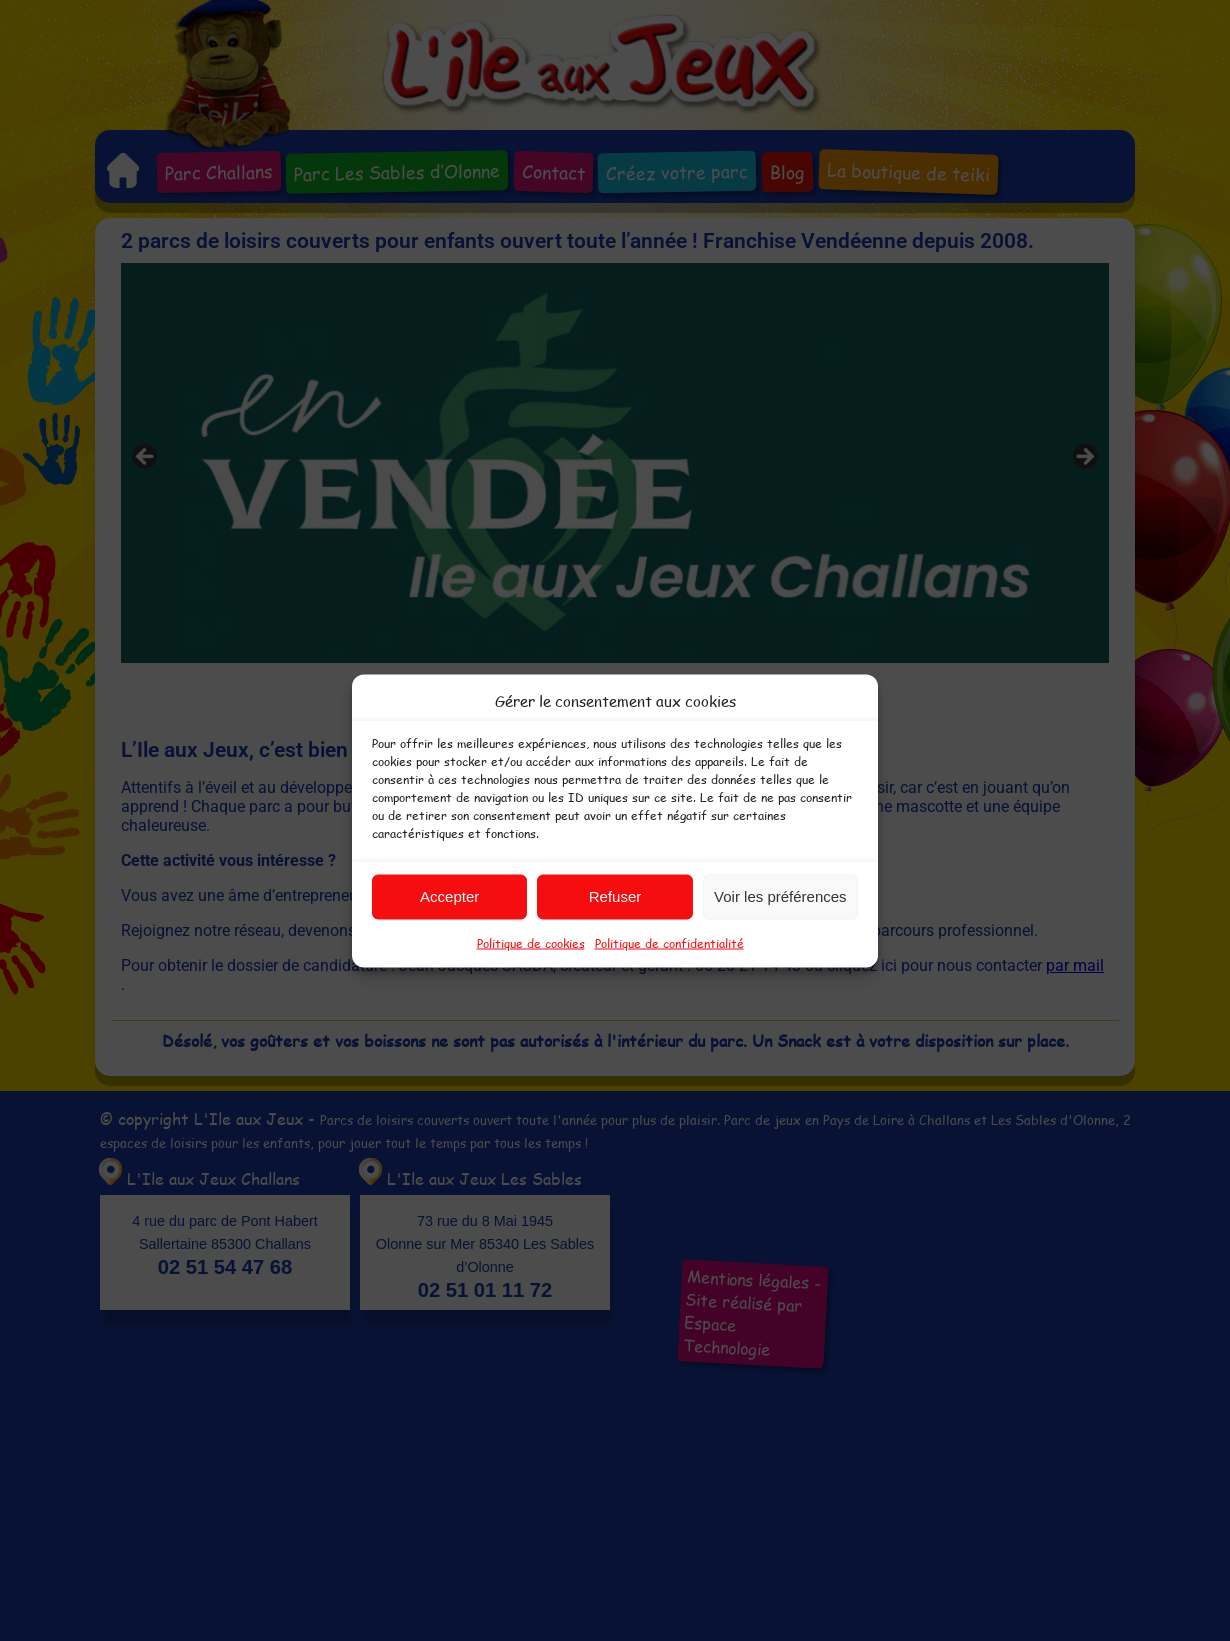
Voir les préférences (780, 896)
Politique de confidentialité (669, 942)
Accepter (449, 896)
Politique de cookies (531, 942)
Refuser (615, 896)
